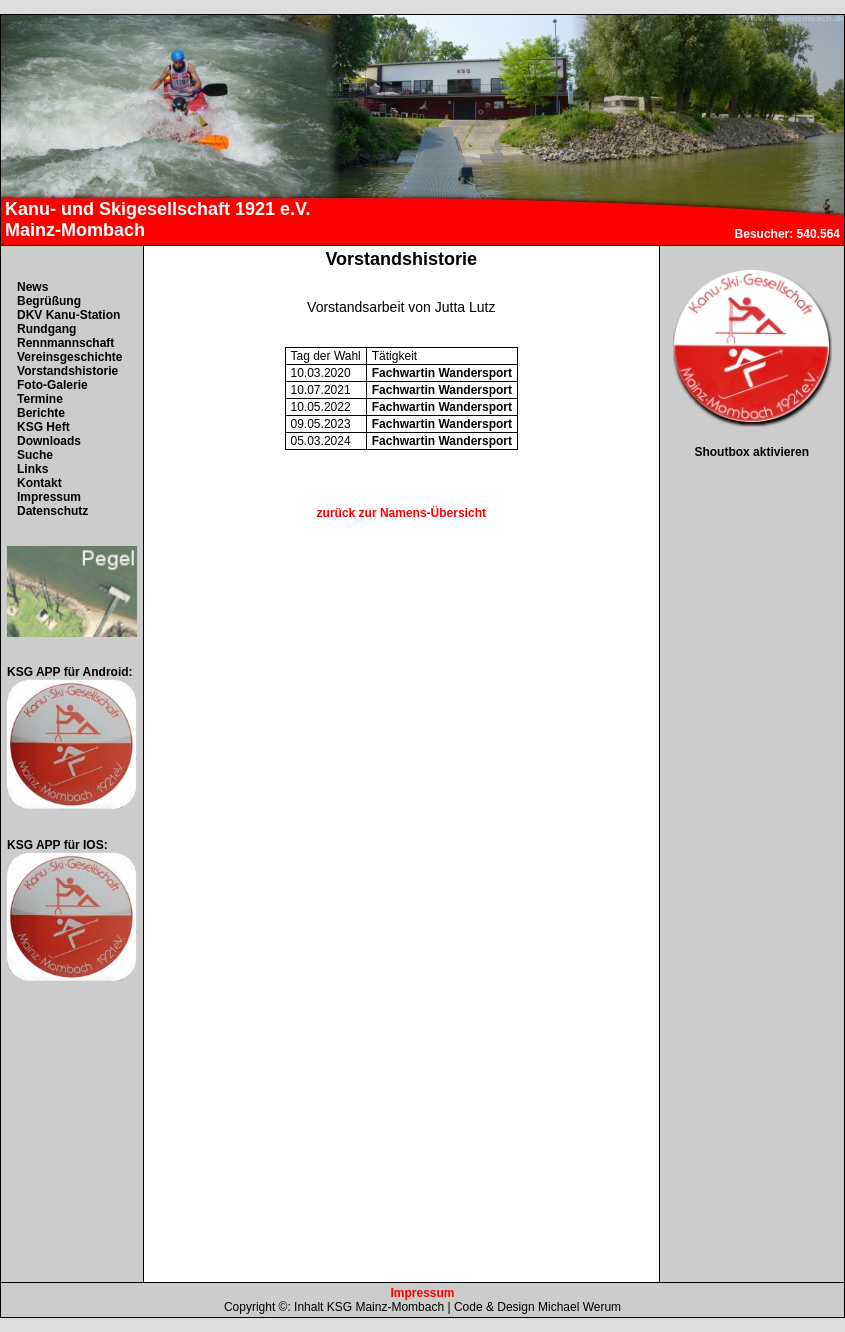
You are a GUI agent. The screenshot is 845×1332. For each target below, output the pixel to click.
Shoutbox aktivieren (751, 452)
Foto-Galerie (52, 385)
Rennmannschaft (65, 343)
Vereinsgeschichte (69, 357)
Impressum (49, 497)
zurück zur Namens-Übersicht (401, 513)
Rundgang (46, 329)
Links (32, 469)
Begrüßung (49, 301)
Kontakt (39, 483)
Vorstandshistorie (67, 371)
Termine (40, 399)
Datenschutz (52, 511)
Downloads (49, 441)
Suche (35, 455)
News (32, 287)
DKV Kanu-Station (68, 315)
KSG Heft (43, 427)
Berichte (41, 413)
